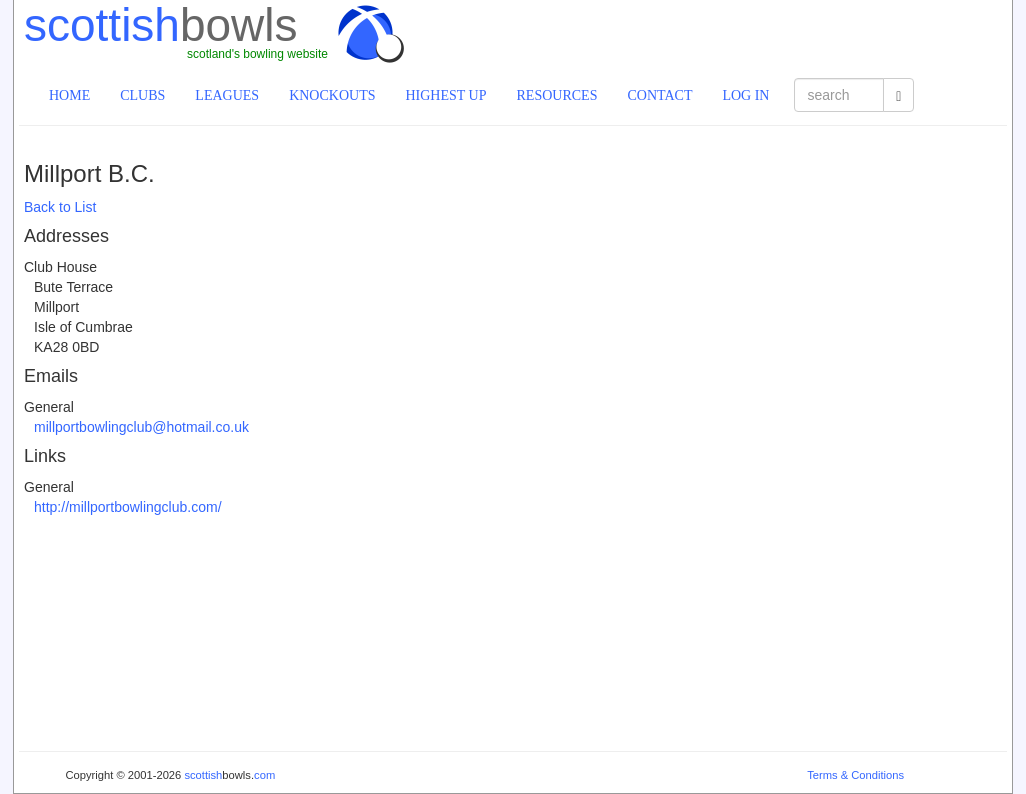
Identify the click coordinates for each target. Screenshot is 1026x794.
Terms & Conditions (855, 775)
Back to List (60, 207)
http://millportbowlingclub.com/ (128, 507)
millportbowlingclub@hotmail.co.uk (141, 427)
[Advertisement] (773, 35)
